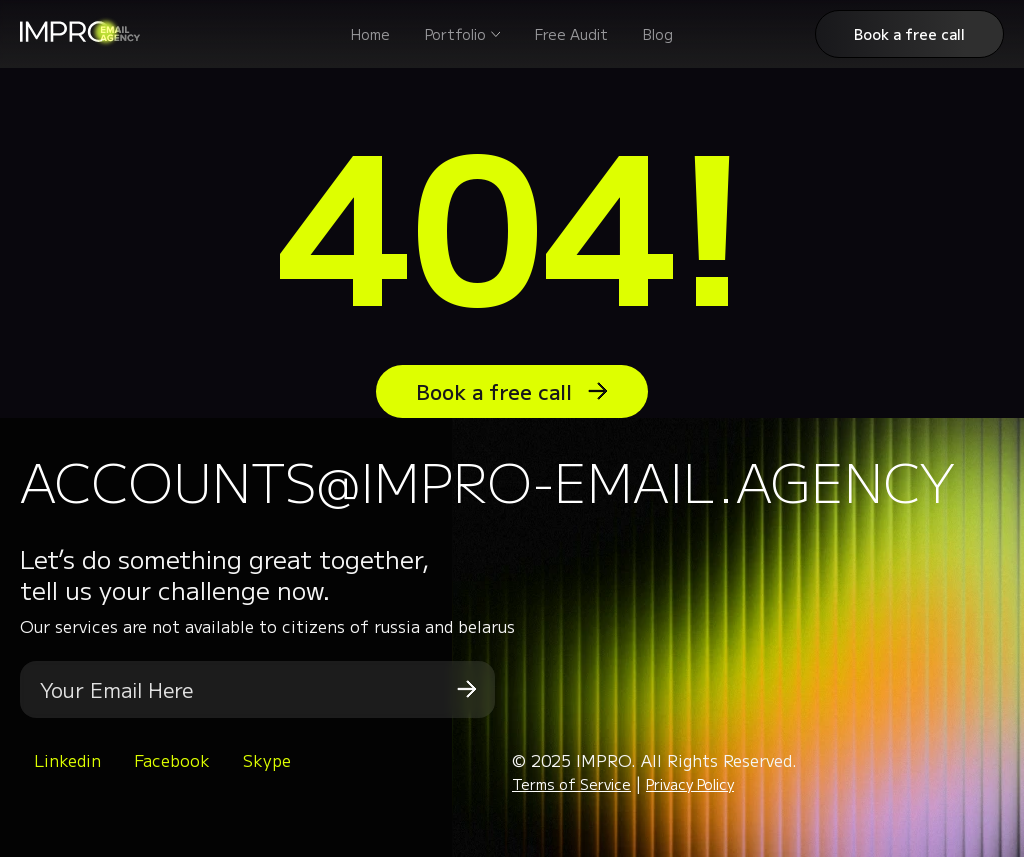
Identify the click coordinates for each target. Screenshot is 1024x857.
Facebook (172, 760)
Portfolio (455, 34)
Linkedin (67, 760)
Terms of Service (571, 784)
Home (370, 34)
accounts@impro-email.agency (487, 480)
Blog (658, 34)
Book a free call (909, 34)
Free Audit (571, 34)
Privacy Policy (690, 784)
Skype (267, 760)
